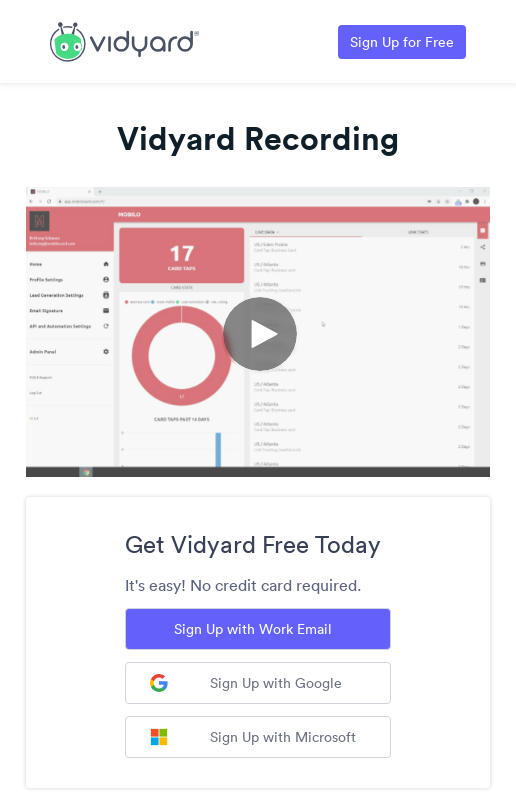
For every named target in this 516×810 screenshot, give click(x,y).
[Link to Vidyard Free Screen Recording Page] (124, 40)
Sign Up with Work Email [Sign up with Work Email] (253, 629)
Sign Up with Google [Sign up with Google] (246, 683)
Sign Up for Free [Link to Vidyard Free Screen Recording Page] (402, 42)
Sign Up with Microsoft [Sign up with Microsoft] (253, 737)
